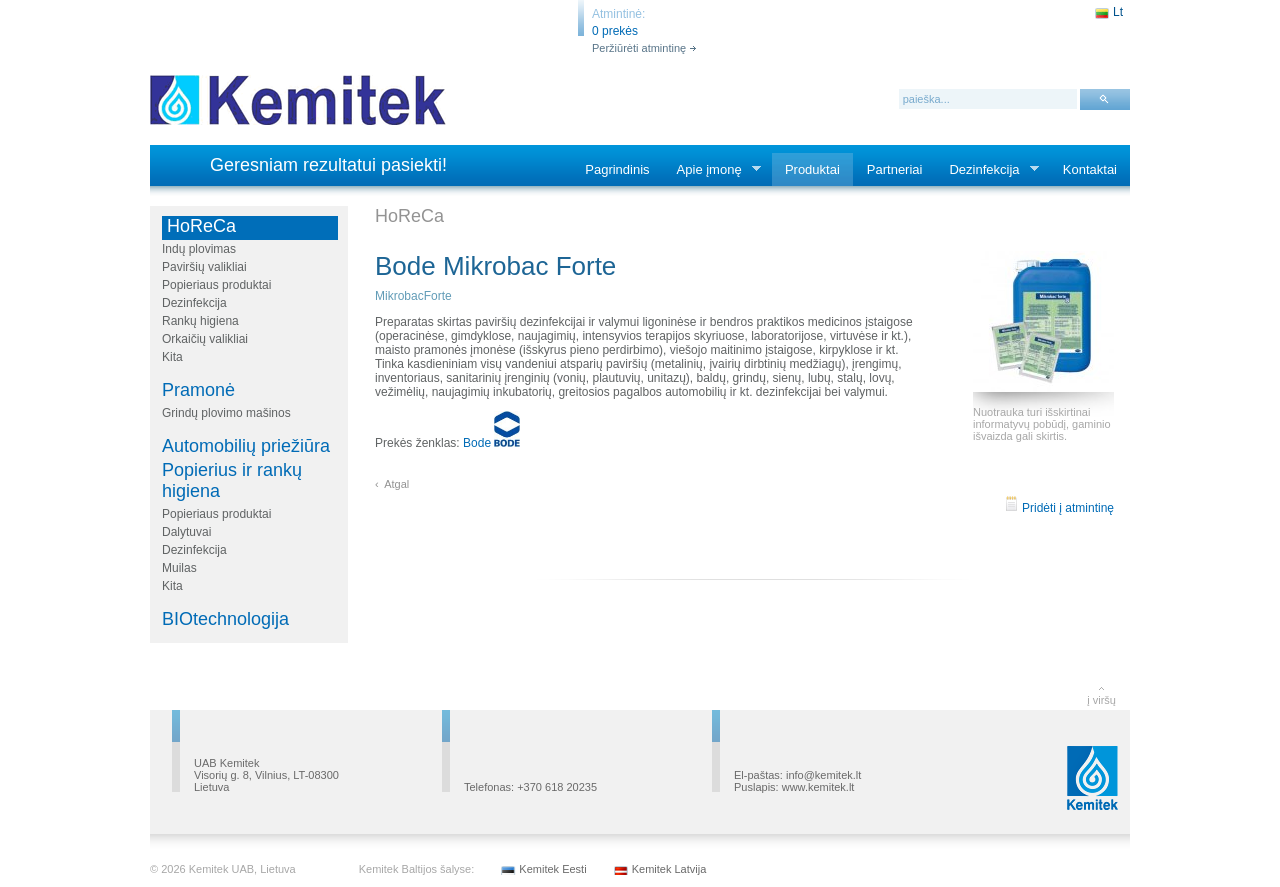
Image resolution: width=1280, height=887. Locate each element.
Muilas (179, 568)
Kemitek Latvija (669, 869)
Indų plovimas (199, 249)
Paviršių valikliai (204, 267)
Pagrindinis (617, 169)
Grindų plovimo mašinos (226, 413)
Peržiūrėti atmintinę (639, 48)
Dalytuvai (186, 532)
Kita (172, 357)
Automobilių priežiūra (246, 446)
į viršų (1101, 700)
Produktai (812, 169)
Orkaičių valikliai (205, 339)
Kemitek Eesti (552, 869)
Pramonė (198, 390)
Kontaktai (1090, 169)
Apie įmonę (713, 170)
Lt (1118, 12)
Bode (491, 443)
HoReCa (201, 226)
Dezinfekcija (987, 170)
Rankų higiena (200, 321)
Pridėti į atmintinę (1059, 508)
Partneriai (895, 169)
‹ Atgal (392, 484)
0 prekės (615, 31)
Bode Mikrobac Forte (495, 266)
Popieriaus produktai (216, 285)
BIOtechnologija (225, 619)
